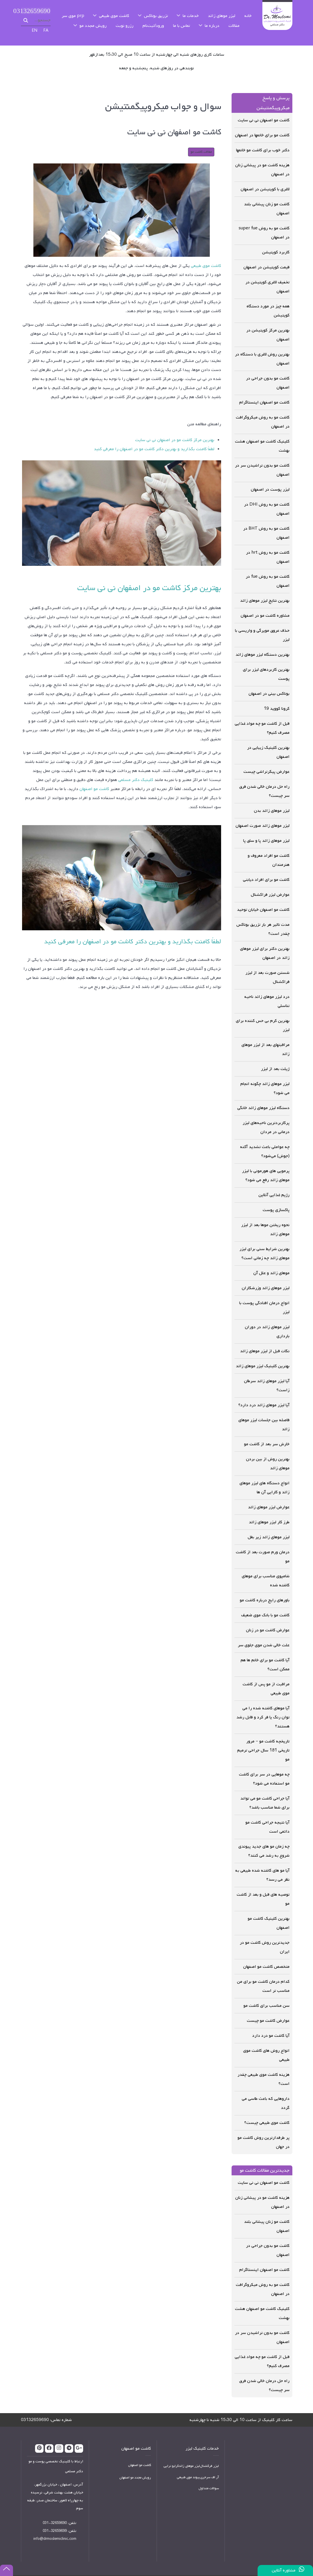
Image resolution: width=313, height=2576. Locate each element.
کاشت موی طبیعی (206, 253)
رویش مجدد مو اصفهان (135, 2465)
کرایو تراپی (171, 2453)
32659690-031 (55, 2510)
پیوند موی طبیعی (188, 2464)
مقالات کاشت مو (201, 139)
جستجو (26, 12)
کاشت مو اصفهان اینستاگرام (264, 2257)
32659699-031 (55, 2518)
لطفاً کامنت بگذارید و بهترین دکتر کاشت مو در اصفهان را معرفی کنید (154, 436)
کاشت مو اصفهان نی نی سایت (264, 2170)
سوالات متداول (208, 2476)
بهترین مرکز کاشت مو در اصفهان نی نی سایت (174, 427)
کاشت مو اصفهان (94, 776)
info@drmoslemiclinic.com (54, 2526)
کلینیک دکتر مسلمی (135, 767)
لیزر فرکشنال (209, 2453)
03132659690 (36, 4)
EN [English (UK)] (35, 23)
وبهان (160, 2569)
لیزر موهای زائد (189, 2453)
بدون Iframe (258, 2474)
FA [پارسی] (45, 23)
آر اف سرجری (209, 2464)
